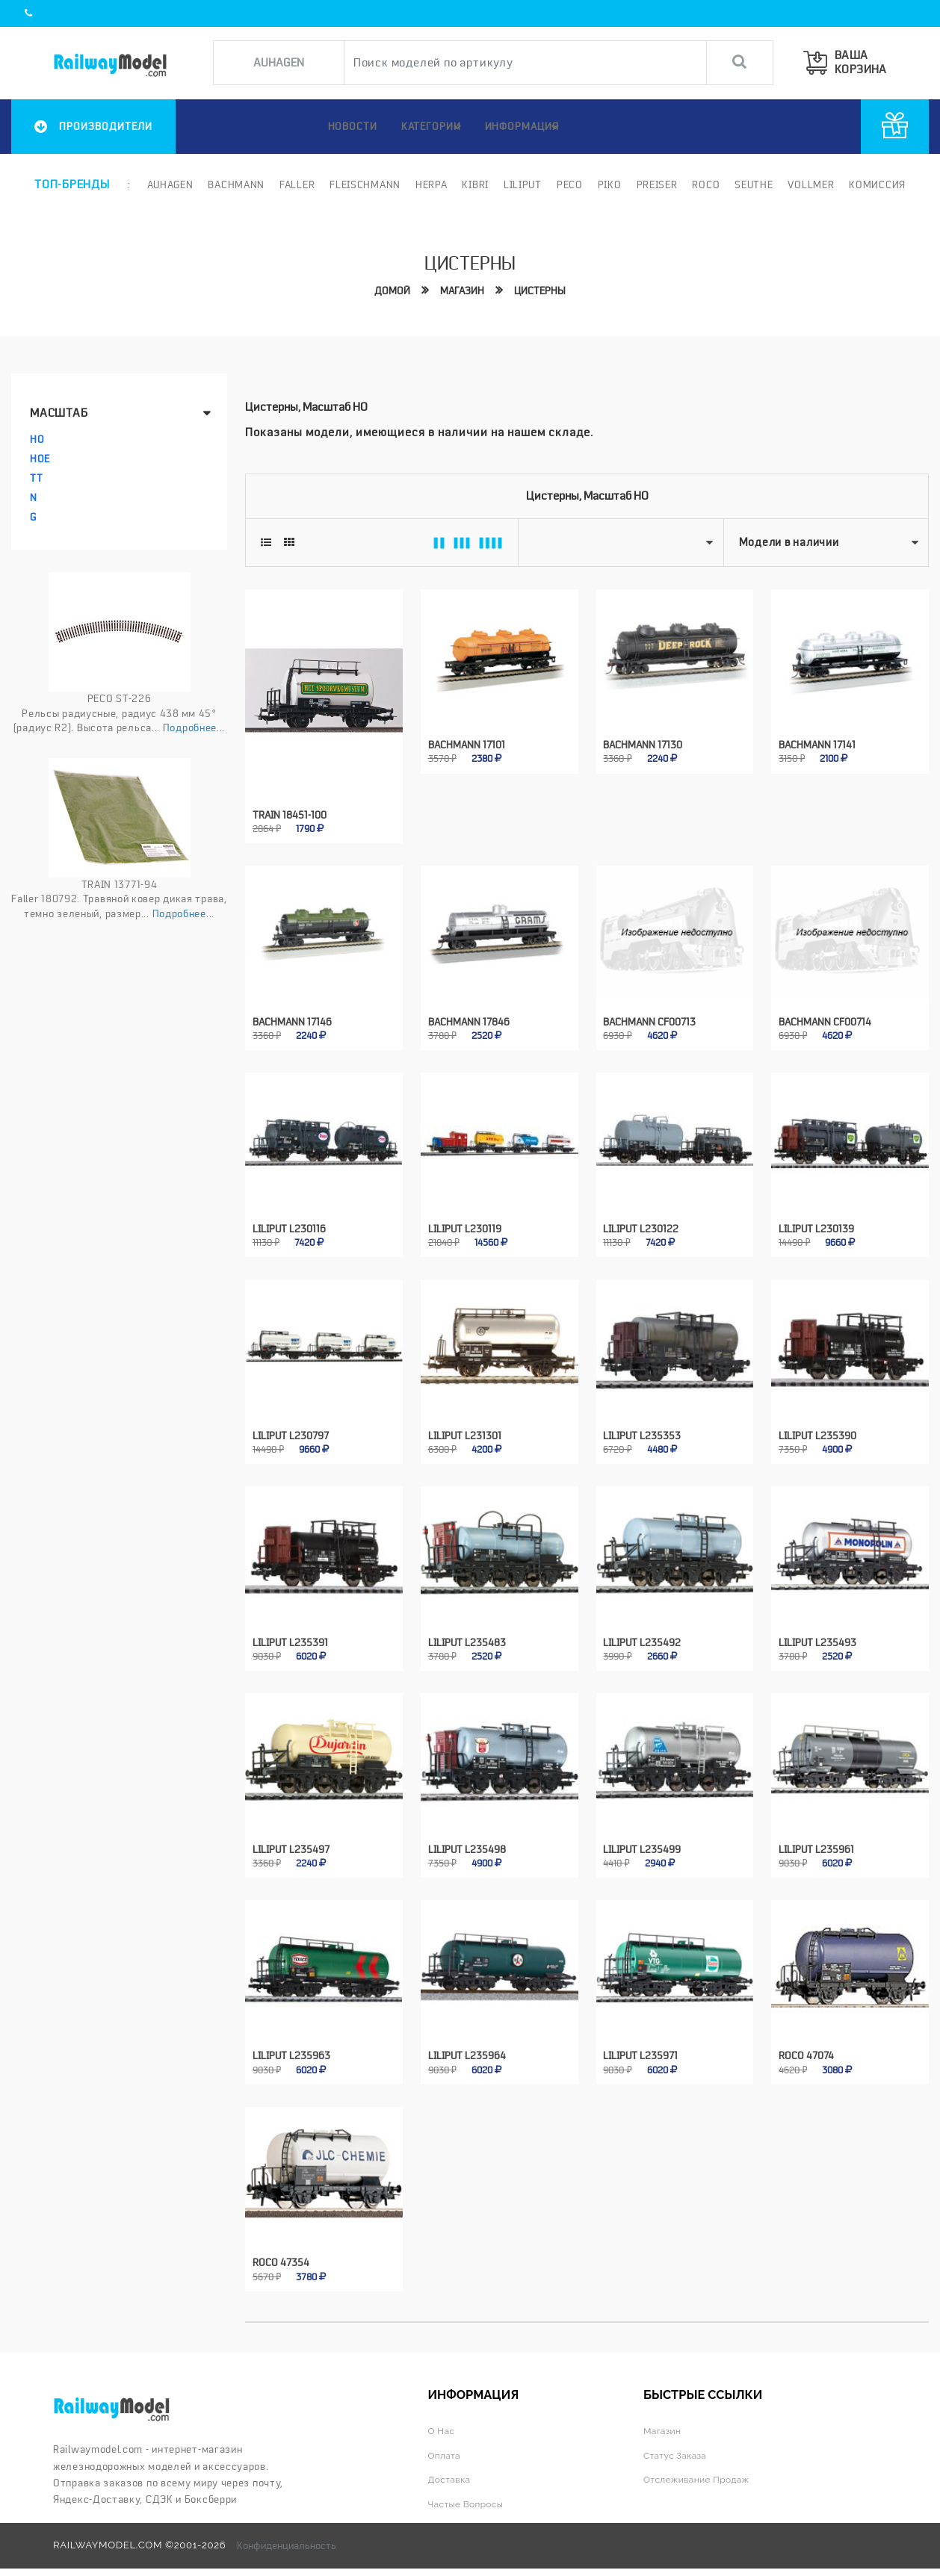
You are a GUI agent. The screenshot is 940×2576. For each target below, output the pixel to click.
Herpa (428, 184)
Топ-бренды (71, 184)
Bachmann (232, 184)
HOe (40, 458)
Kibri (471, 184)
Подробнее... (194, 727)
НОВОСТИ (341, 126)
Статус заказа (678, 2427)
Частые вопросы (469, 2476)
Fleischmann (361, 184)
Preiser (652, 184)
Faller (293, 184)
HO (37, 439)
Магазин (461, 290)
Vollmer (807, 184)
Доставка (451, 2451)
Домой (389, 290)
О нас (442, 2402)
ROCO (702, 184)
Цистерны (541, 290)
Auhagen (166, 184)
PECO (565, 184)
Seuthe (750, 184)
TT (36, 478)
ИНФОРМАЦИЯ (524, 127)
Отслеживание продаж (701, 2451)
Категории (430, 127)
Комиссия (873, 184)
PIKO (605, 184)
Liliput (519, 184)
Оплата (446, 2427)
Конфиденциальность (286, 2517)
